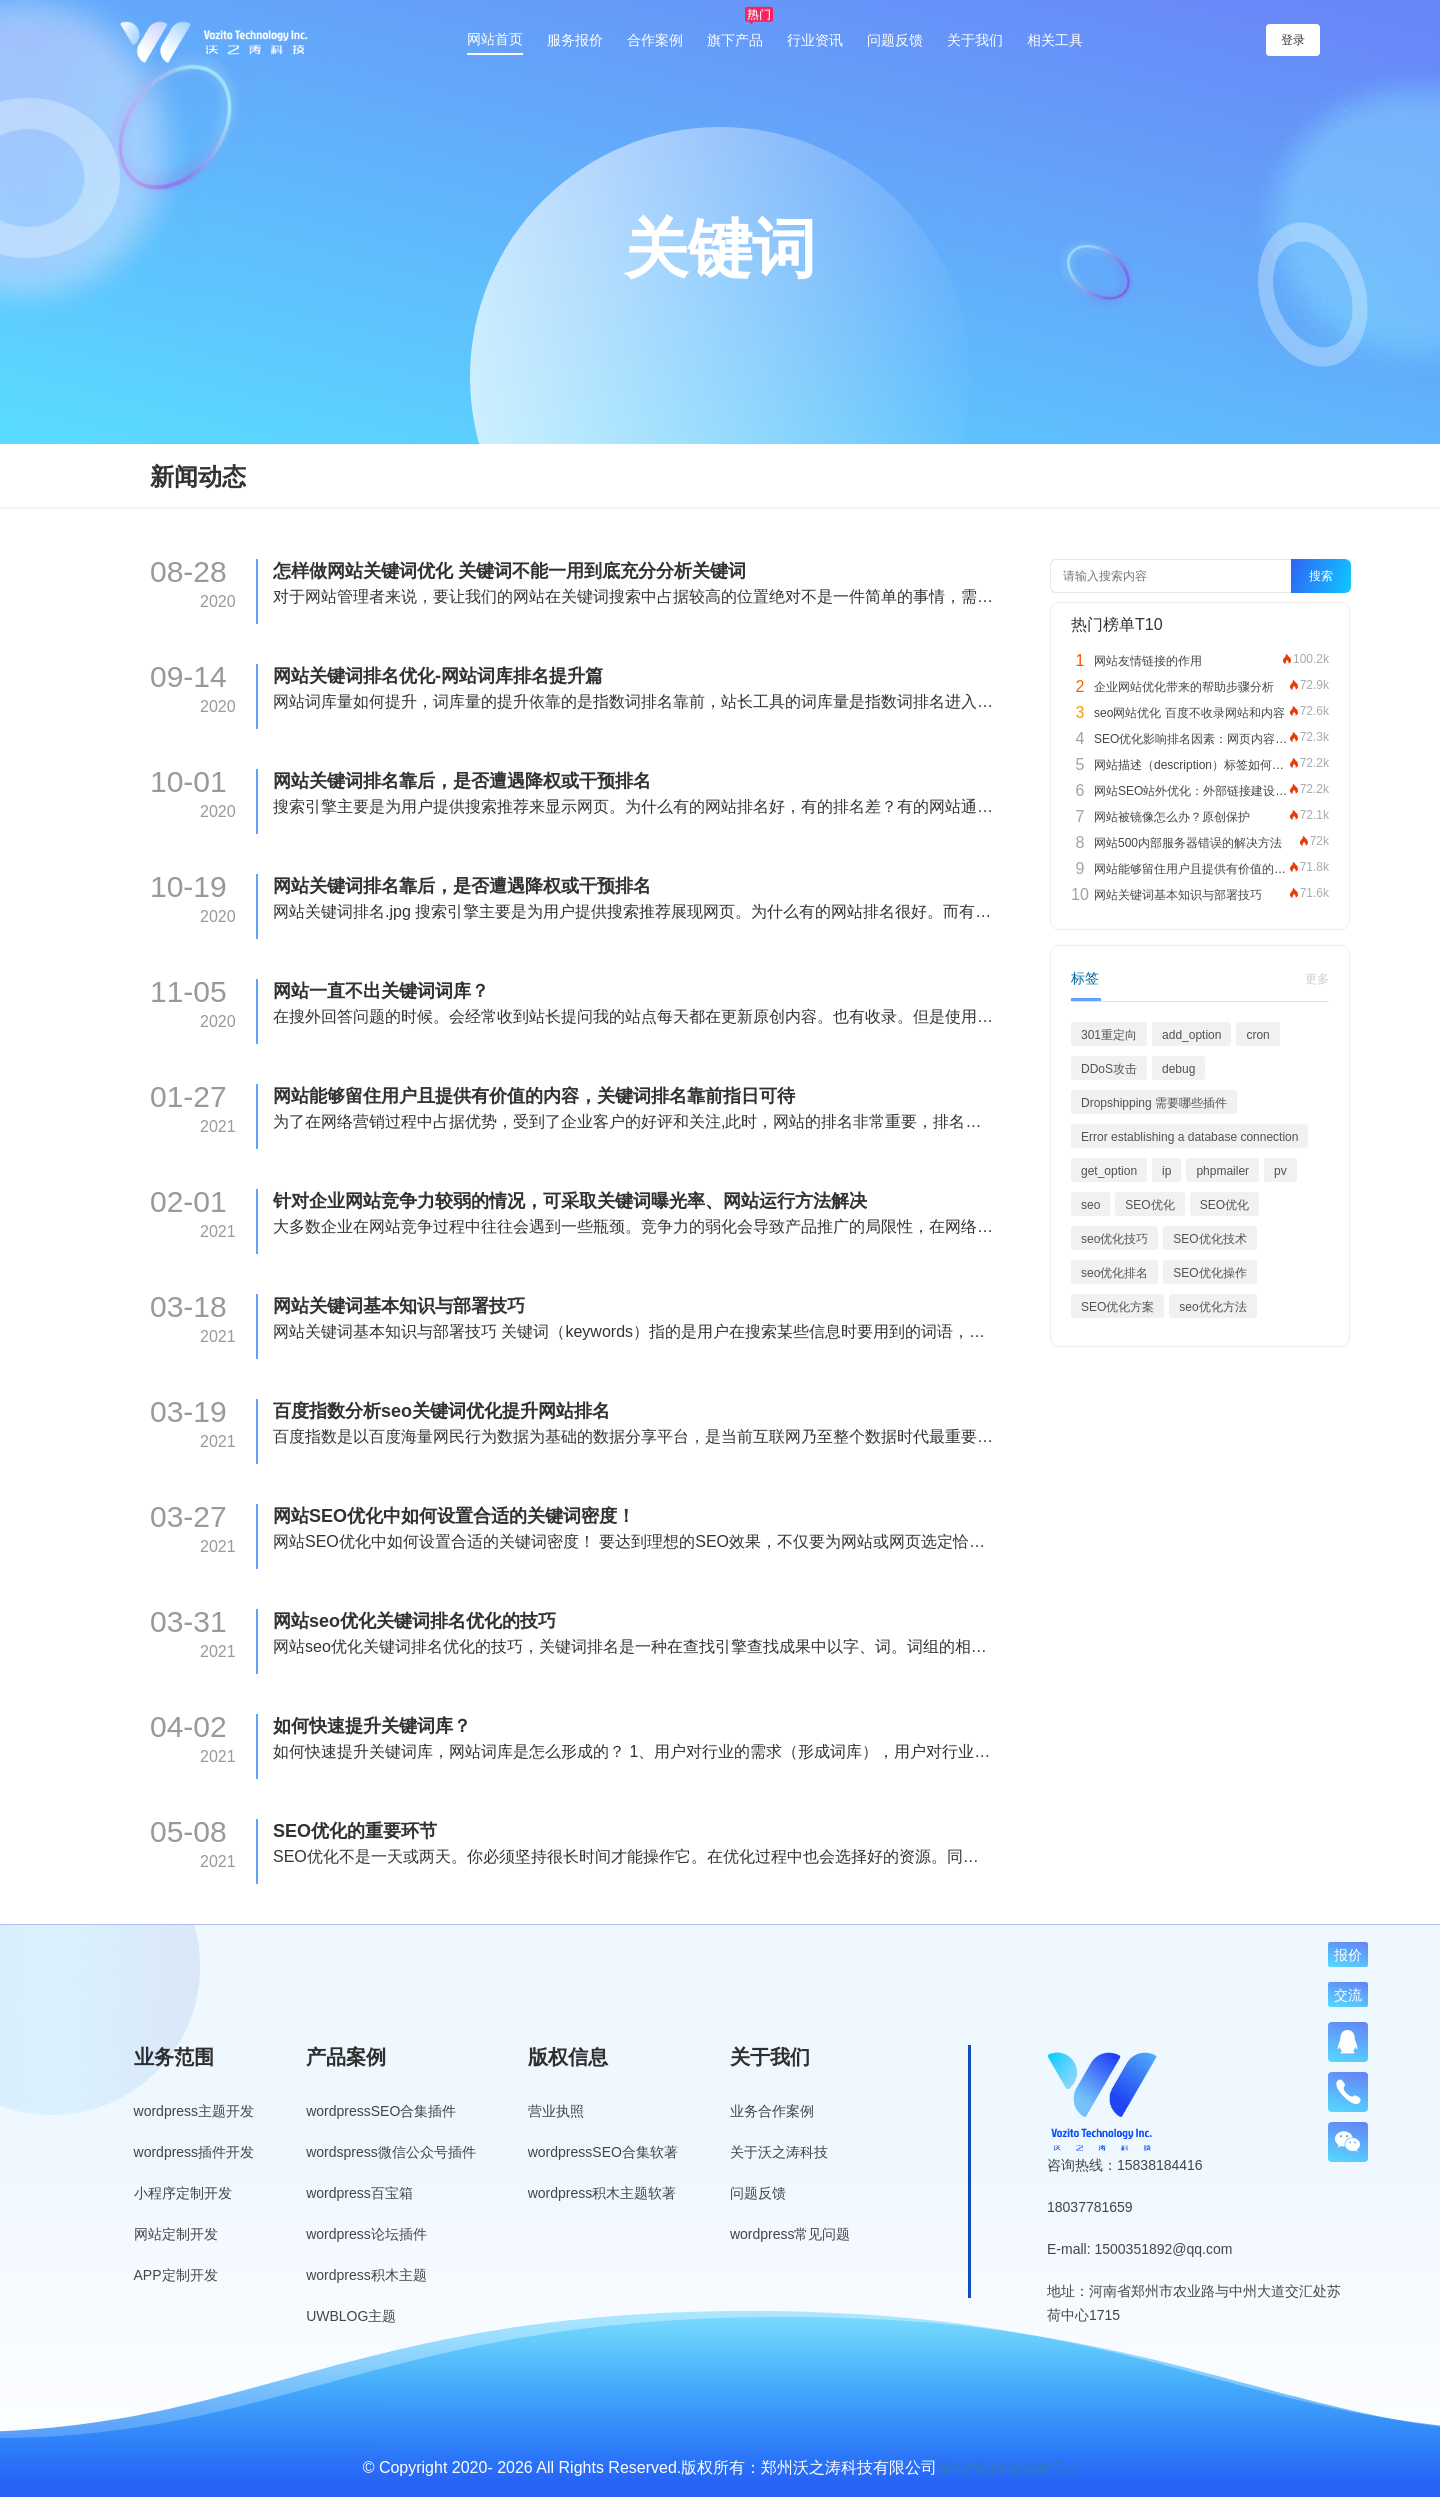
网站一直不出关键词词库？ (381, 991)
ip (1166, 1171)
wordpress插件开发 (194, 2152)
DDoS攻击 (1109, 1069)
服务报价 (575, 40)
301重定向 (1109, 1035)
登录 (1293, 40)
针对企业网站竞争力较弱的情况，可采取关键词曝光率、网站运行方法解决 (570, 1201)
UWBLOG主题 (351, 2316)
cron (1257, 1035)
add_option (1191, 1035)
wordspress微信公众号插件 (391, 2152)
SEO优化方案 (1117, 1307)
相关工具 (1055, 40)
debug (1178, 1069)
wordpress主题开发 (194, 2111)
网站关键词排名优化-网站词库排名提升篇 (438, 676)
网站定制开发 (176, 2234)
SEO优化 (1149, 1205)
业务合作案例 (772, 2111)
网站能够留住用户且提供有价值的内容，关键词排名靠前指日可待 (534, 1096)
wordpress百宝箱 (359, 2193)
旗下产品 (735, 40)
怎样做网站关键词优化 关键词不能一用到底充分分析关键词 (509, 571)
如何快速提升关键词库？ (372, 1726)
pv (1280, 1171)
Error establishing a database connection (1189, 1137)
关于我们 (975, 40)
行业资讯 (815, 40)
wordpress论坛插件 (366, 2234)
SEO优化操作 (1209, 1273)
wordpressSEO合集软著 (603, 2152)
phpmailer (1222, 1171)
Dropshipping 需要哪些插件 (1154, 1103)
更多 (1317, 979)
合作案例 (655, 40)
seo (1090, 1205)
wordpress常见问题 (790, 2234)
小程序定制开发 (183, 2193)
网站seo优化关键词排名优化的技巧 (414, 1621)
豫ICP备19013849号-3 (1007, 2468)
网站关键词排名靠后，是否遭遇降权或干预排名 (462, 781)
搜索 (1321, 576)
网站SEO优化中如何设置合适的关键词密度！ (454, 1516)
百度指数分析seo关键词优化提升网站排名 (441, 1411)
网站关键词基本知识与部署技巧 (399, 1306)
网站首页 (495, 39)
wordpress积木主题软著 (602, 2193)
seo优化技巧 (1114, 1239)
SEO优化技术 (1209, 1239)
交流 (1348, 1995)
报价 (1348, 1955)
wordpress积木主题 (366, 2275)
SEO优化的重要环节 (355, 1831)
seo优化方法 (1212, 1307)
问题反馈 (895, 40)
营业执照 (556, 2111)
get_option (1109, 1171)
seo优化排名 (1114, 1273)
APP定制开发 (176, 2275)
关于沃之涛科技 (779, 2152)
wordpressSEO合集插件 (381, 2111)
